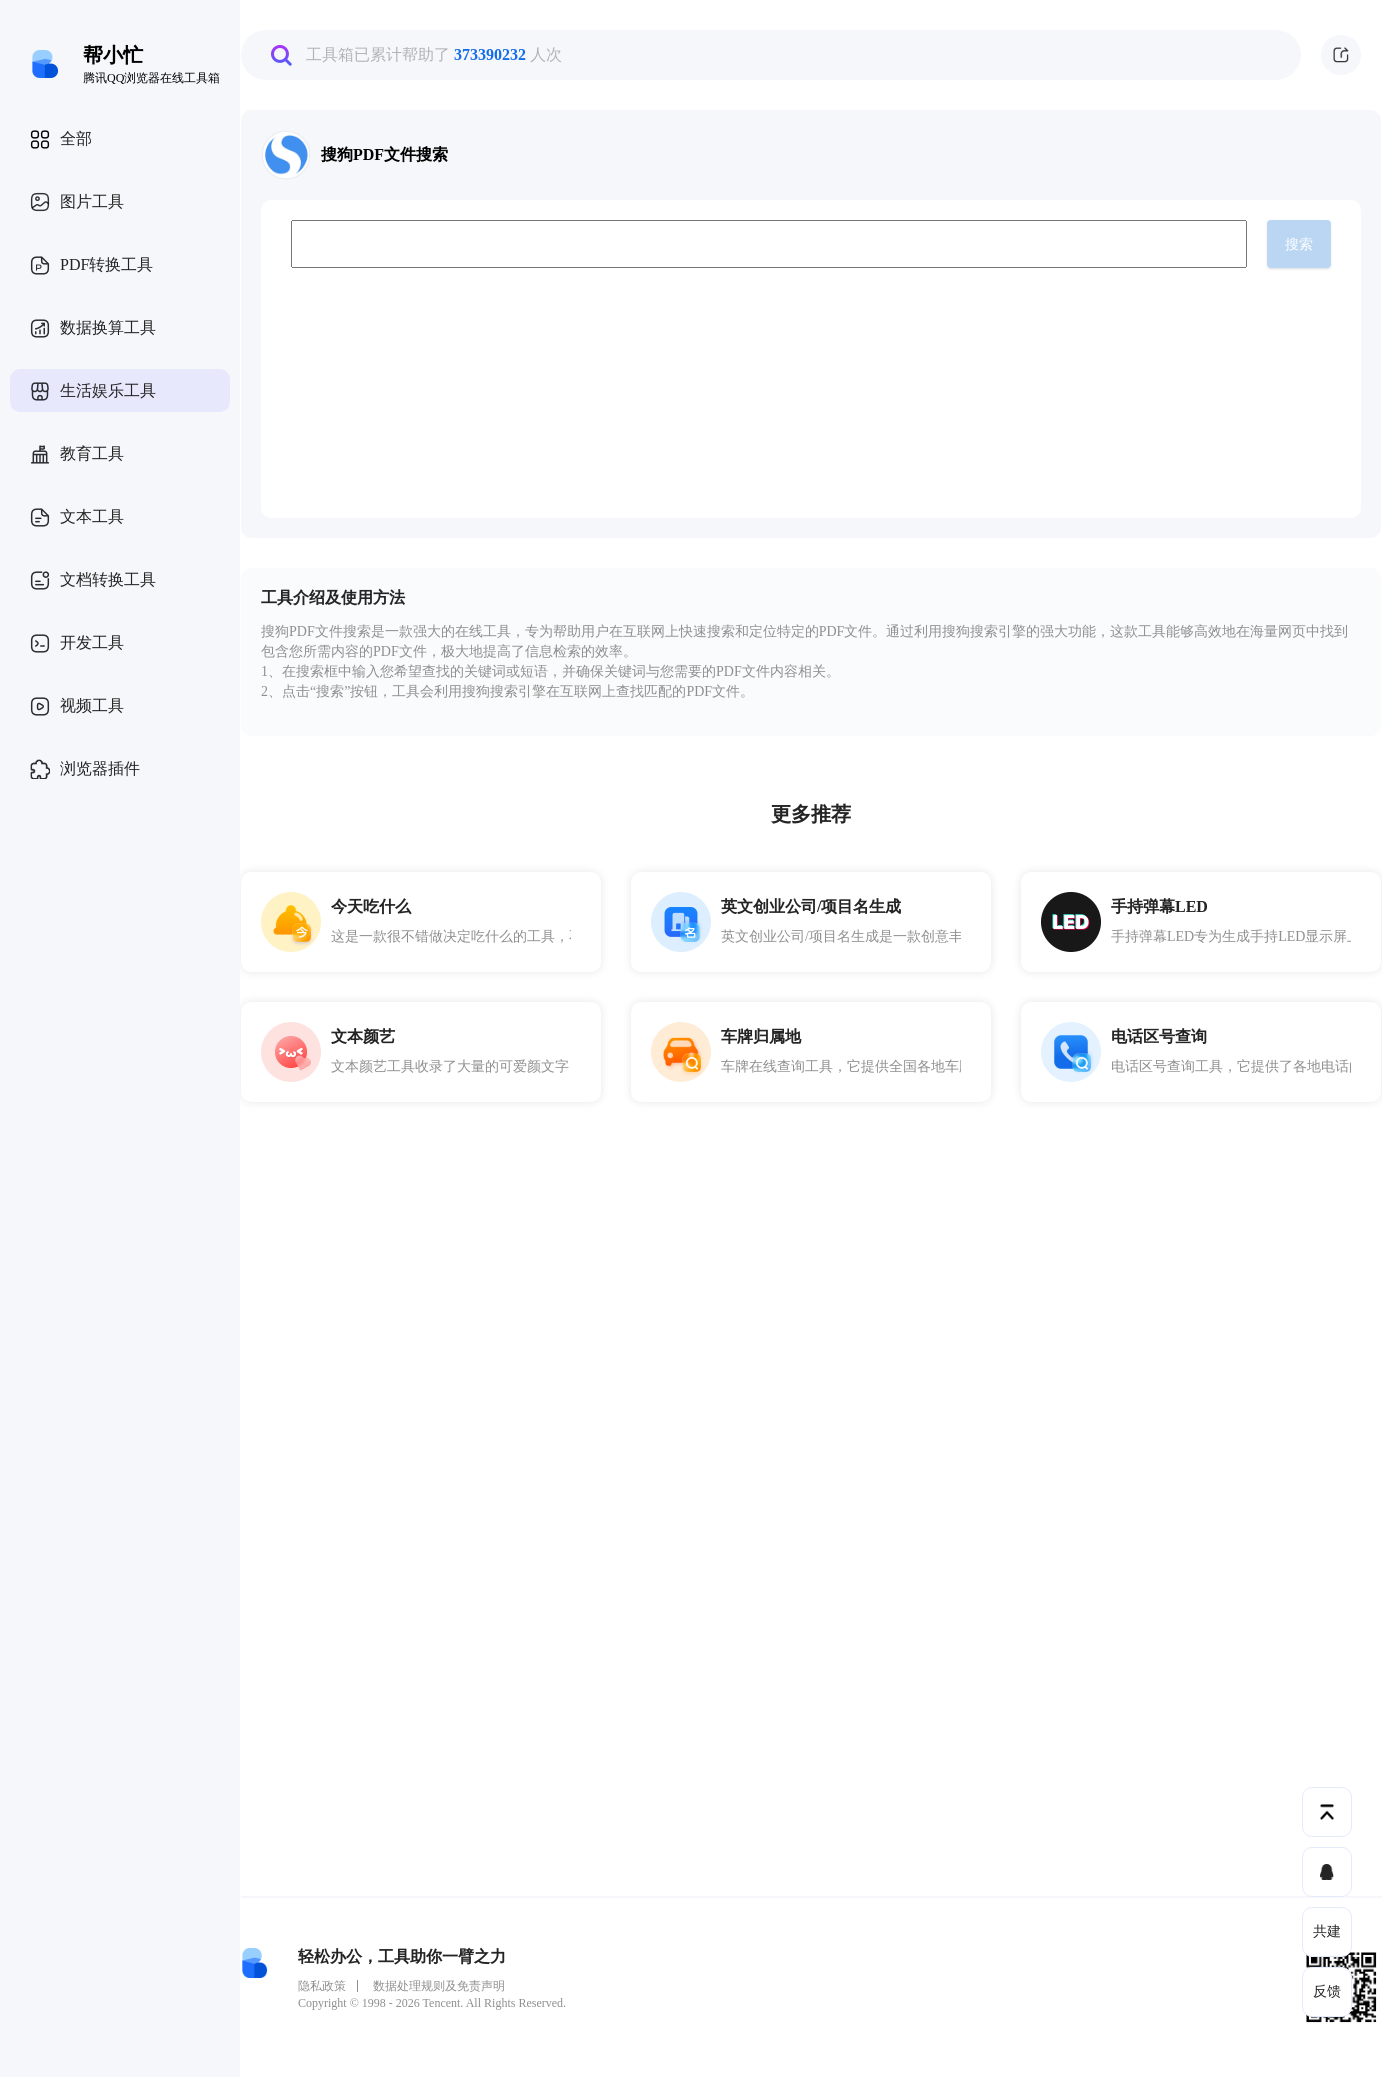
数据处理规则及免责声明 (439, 1986)
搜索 (1299, 244)
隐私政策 (322, 1986)
